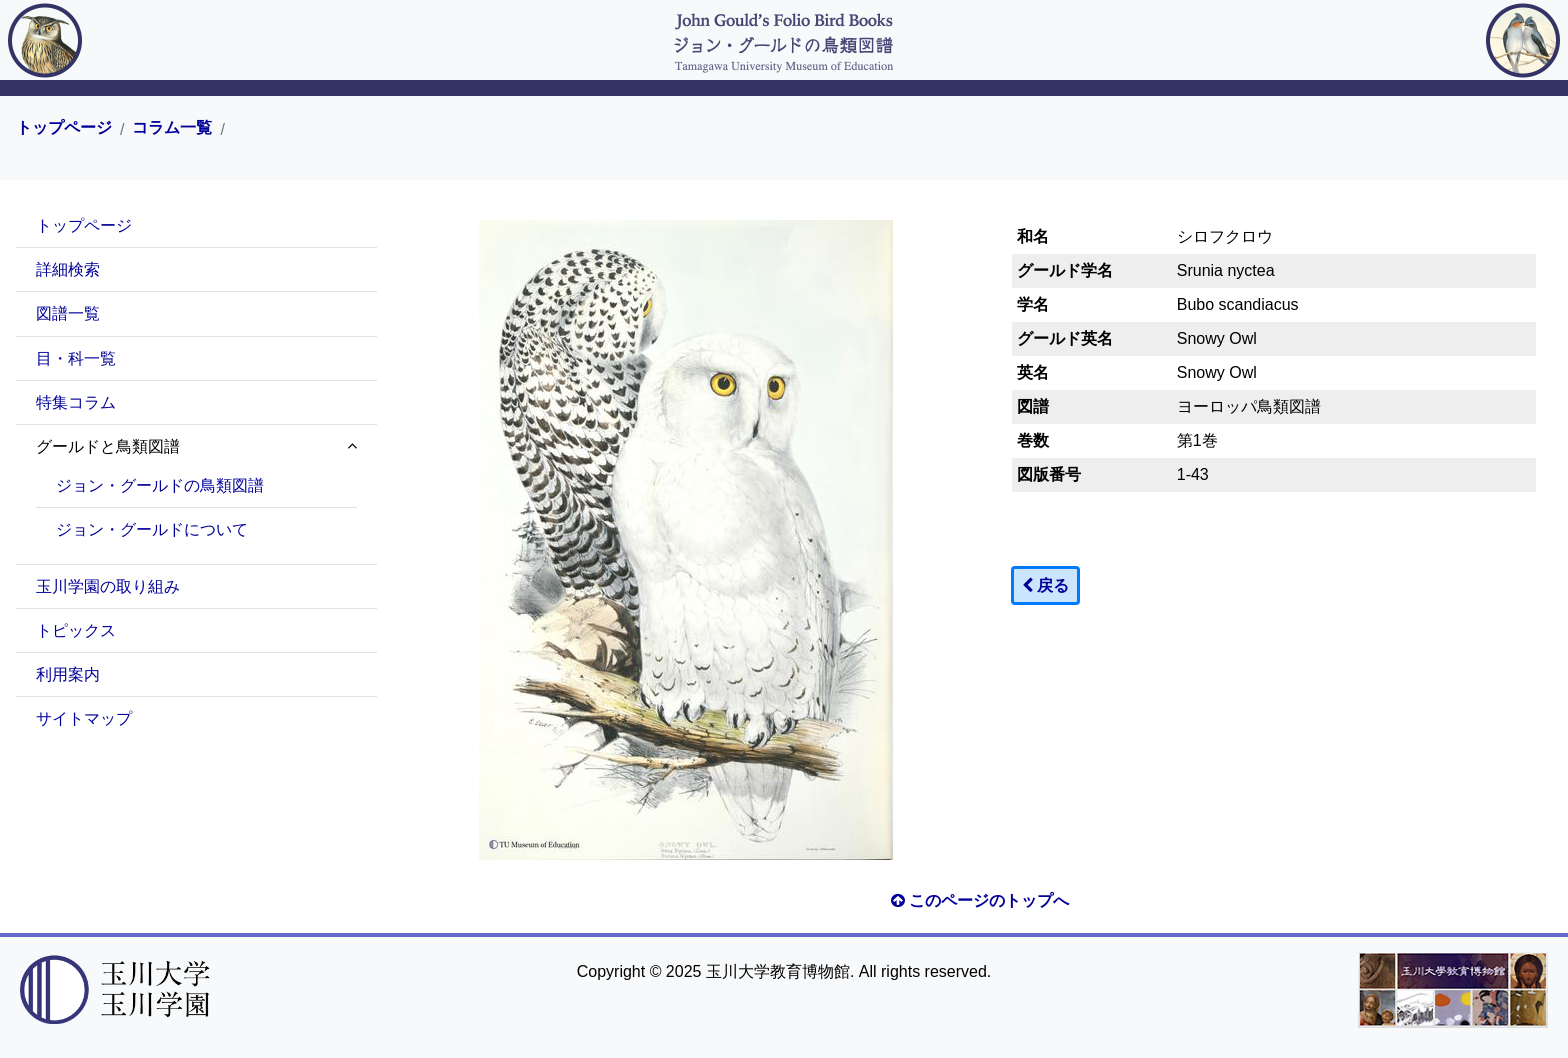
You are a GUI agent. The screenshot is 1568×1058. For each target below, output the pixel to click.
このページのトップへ (980, 900)
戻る (1045, 585)
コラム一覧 (172, 128)
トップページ (64, 128)
